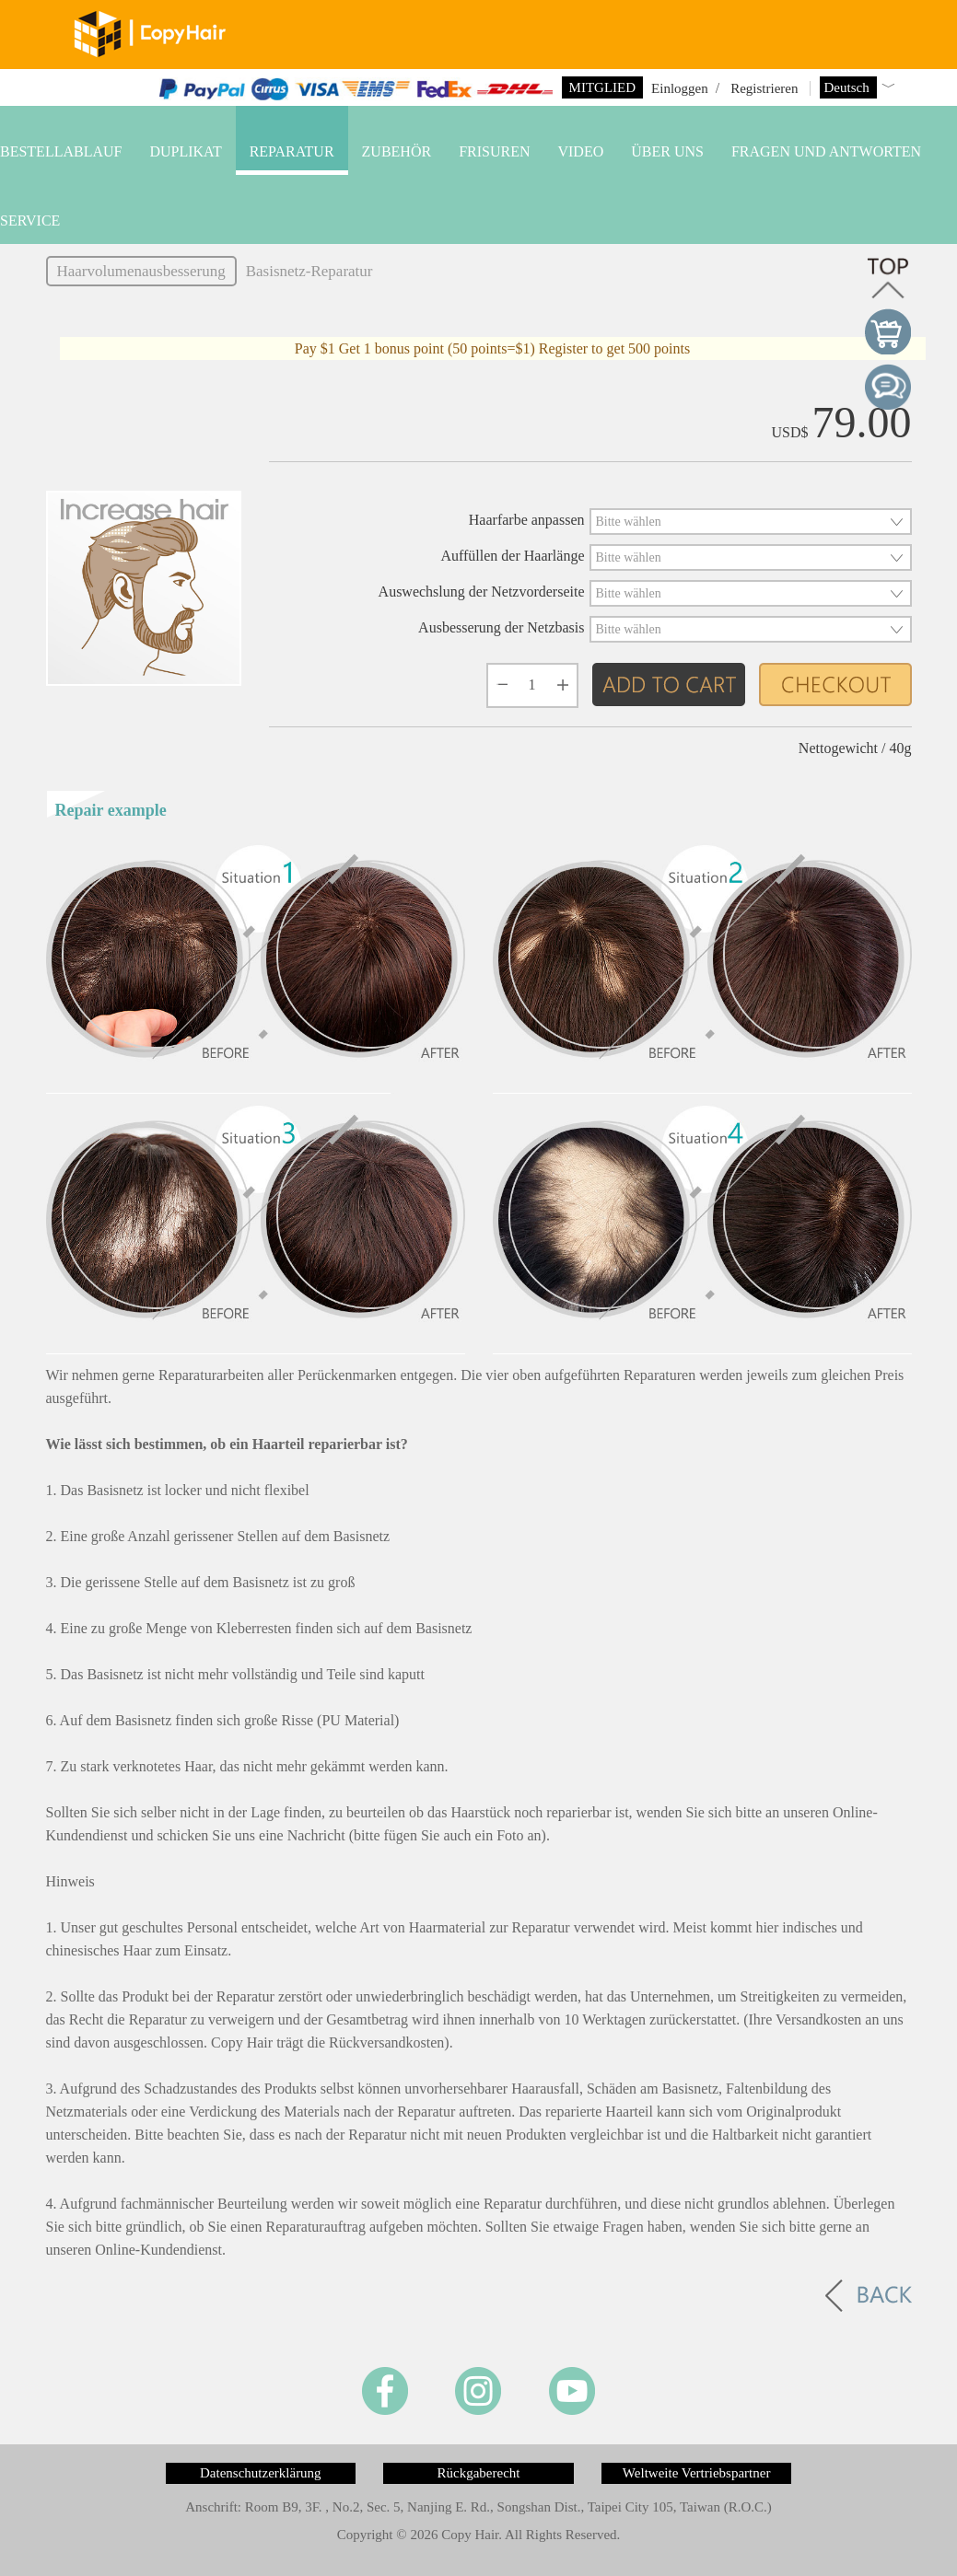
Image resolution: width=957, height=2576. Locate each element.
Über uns (667, 151)
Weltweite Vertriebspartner (697, 2473)
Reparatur (292, 151)
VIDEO (580, 151)
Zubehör (397, 151)
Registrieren (764, 88)
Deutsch (848, 87)
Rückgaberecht (479, 2473)
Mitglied (602, 87)
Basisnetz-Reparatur (309, 271)
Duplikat (185, 151)
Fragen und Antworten (826, 151)
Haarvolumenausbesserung (141, 271)
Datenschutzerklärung (260, 2473)
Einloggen (679, 88)
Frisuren (494, 151)
